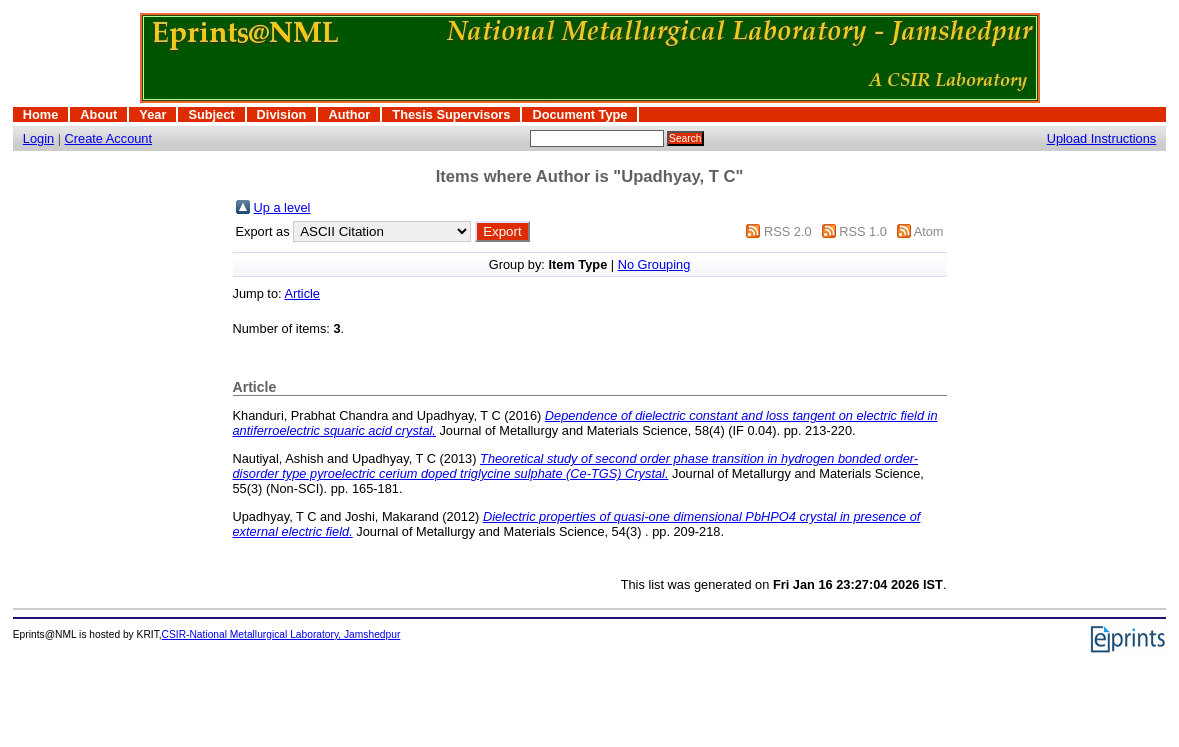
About (98, 114)
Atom (929, 231)
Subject (211, 114)
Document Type (579, 114)
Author (349, 114)
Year (152, 114)
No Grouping (654, 264)
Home (41, 114)
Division (282, 114)
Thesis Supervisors (451, 114)
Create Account (109, 138)
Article (302, 293)
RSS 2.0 (788, 231)
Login (38, 138)
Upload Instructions (1102, 138)
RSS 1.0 (863, 231)
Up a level (282, 207)
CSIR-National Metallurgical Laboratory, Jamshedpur (281, 634)
